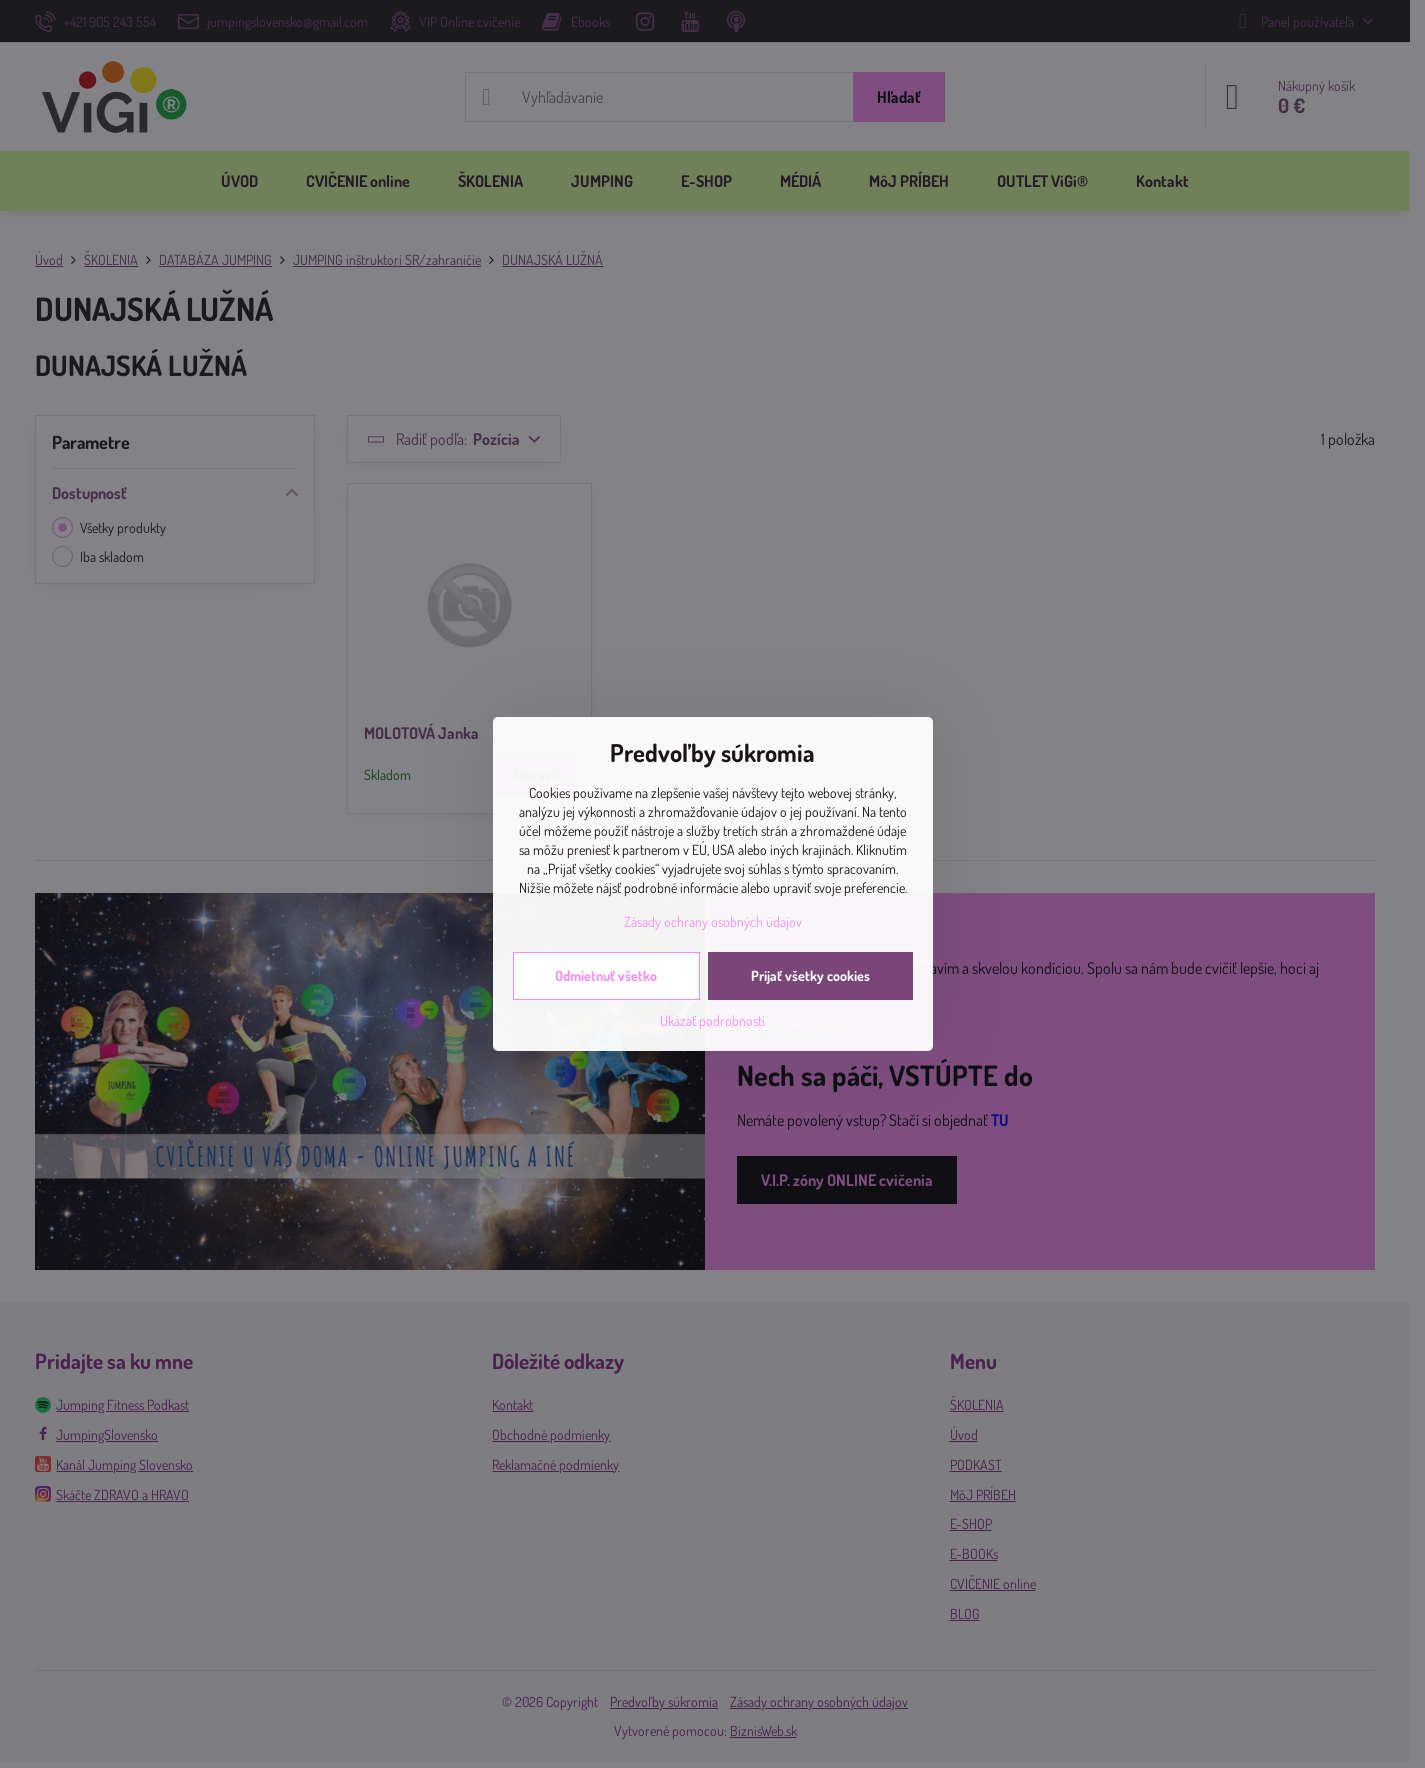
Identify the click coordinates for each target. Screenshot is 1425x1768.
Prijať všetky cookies (810, 975)
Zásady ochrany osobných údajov (713, 921)
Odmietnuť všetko (606, 975)
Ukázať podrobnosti (712, 1020)
